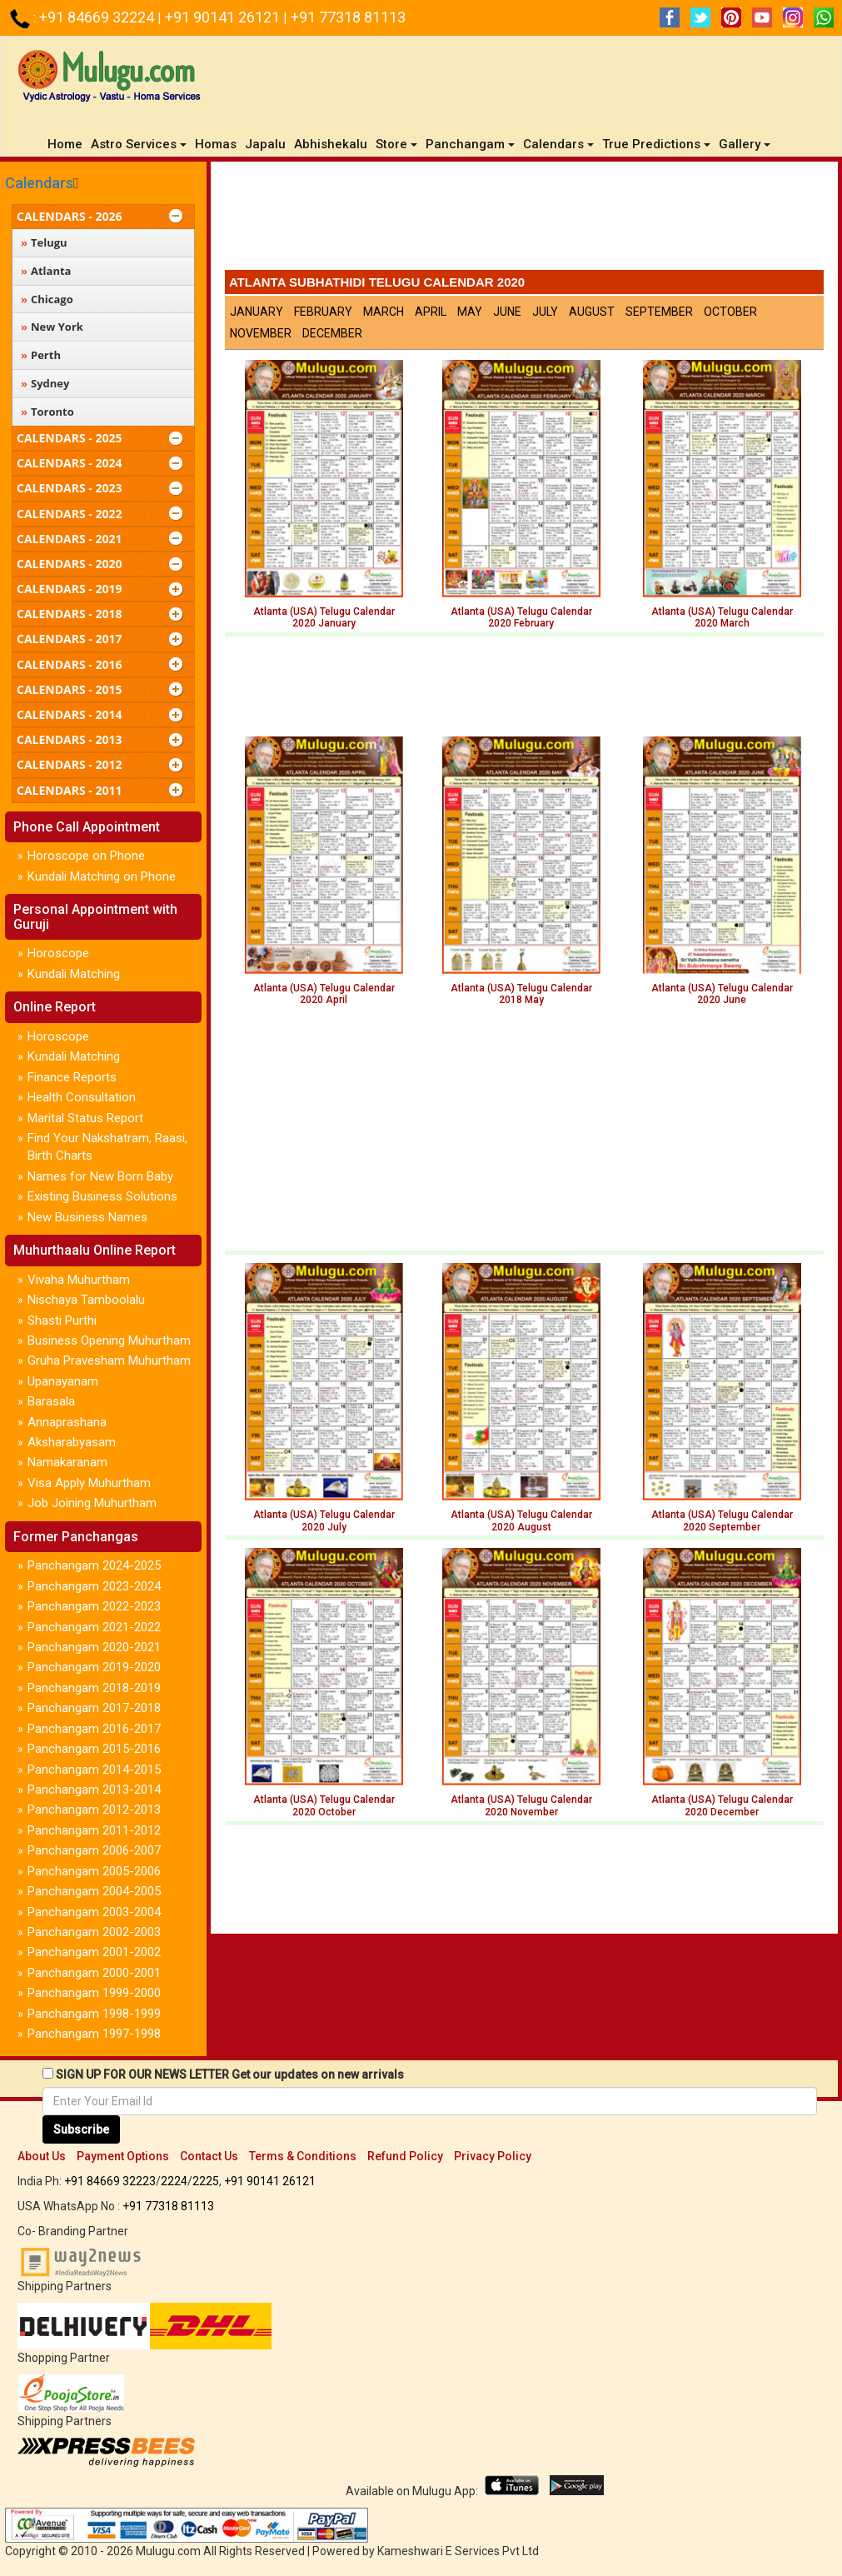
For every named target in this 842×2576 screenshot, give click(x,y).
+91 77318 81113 (348, 17)
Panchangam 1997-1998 (94, 2033)
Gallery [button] (744, 144)
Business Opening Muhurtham (109, 1340)
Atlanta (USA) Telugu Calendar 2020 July (324, 1520)
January (256, 311)
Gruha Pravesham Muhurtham (109, 1360)
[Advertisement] (524, 220)
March (383, 311)
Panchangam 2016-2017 (94, 1728)
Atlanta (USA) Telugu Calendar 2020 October (324, 1805)
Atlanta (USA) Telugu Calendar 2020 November (521, 1805)
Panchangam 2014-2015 (94, 1769)
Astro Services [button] (139, 144)
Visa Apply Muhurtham (89, 1482)
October (730, 311)
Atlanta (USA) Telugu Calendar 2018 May (521, 994)
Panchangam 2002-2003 (94, 1932)
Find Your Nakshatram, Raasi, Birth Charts (107, 1147)
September (659, 311)
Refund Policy (405, 2156)
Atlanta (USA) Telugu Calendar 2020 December (722, 1805)
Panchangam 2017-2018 (94, 1707)
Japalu (265, 144)
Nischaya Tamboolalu (86, 1299)
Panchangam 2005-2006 (94, 1871)
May (469, 311)
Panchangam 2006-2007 (94, 1850)
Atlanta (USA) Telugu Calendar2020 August (521, 1520)
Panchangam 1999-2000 (94, 1992)
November (260, 333)
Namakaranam (67, 1462)
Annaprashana (67, 1422)
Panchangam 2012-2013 (94, 1809)
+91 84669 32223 (110, 2181)
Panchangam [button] (470, 144)
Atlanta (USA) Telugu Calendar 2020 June (722, 994)
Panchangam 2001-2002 (94, 1951)
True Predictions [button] (656, 144)
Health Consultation (81, 1097)
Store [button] (396, 144)
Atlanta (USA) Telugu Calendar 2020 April (324, 994)
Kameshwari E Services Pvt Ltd (458, 2551)
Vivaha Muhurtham (78, 1279)
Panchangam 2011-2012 (94, 1830)
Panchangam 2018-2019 (94, 1687)
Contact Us (209, 2156)
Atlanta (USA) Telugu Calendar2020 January (324, 617)
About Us (41, 2156)
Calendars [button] (558, 144)
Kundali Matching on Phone (101, 876)
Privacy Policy (492, 2156)
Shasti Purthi (62, 1320)
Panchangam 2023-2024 (94, 1586)
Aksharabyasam (71, 1442)
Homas (216, 144)
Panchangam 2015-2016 (94, 1748)
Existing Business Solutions (102, 1196)
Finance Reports (72, 1077)
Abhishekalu (330, 144)
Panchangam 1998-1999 (94, 2013)
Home (67, 144)
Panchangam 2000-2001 (94, 1972)
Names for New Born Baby (100, 1176)
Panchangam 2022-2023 (94, 1606)
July (545, 311)
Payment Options (123, 2156)
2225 (205, 2181)
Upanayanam (62, 1381)
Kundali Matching (73, 973)
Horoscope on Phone (86, 855)
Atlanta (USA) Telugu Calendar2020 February (521, 617)
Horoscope (58, 953)
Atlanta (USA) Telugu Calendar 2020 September (722, 1520)
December (332, 333)
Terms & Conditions (302, 2156)
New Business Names (87, 1217)
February (323, 311)
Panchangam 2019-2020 (94, 1667)
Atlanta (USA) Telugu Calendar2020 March (722, 617)
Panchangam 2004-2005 (94, 1891)
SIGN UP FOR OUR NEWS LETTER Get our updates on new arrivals (230, 2074)
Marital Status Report (85, 1118)
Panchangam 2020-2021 (94, 1647)
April (430, 311)
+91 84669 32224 (98, 17)
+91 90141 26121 (224, 17)
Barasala (51, 1401)
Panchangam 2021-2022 (94, 1627)
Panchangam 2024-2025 (94, 1565)
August (592, 311)
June (507, 311)
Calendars (39, 183)
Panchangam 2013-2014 (94, 1789)
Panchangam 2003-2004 (94, 1912)
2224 (174, 2181)
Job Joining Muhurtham (92, 1502)
